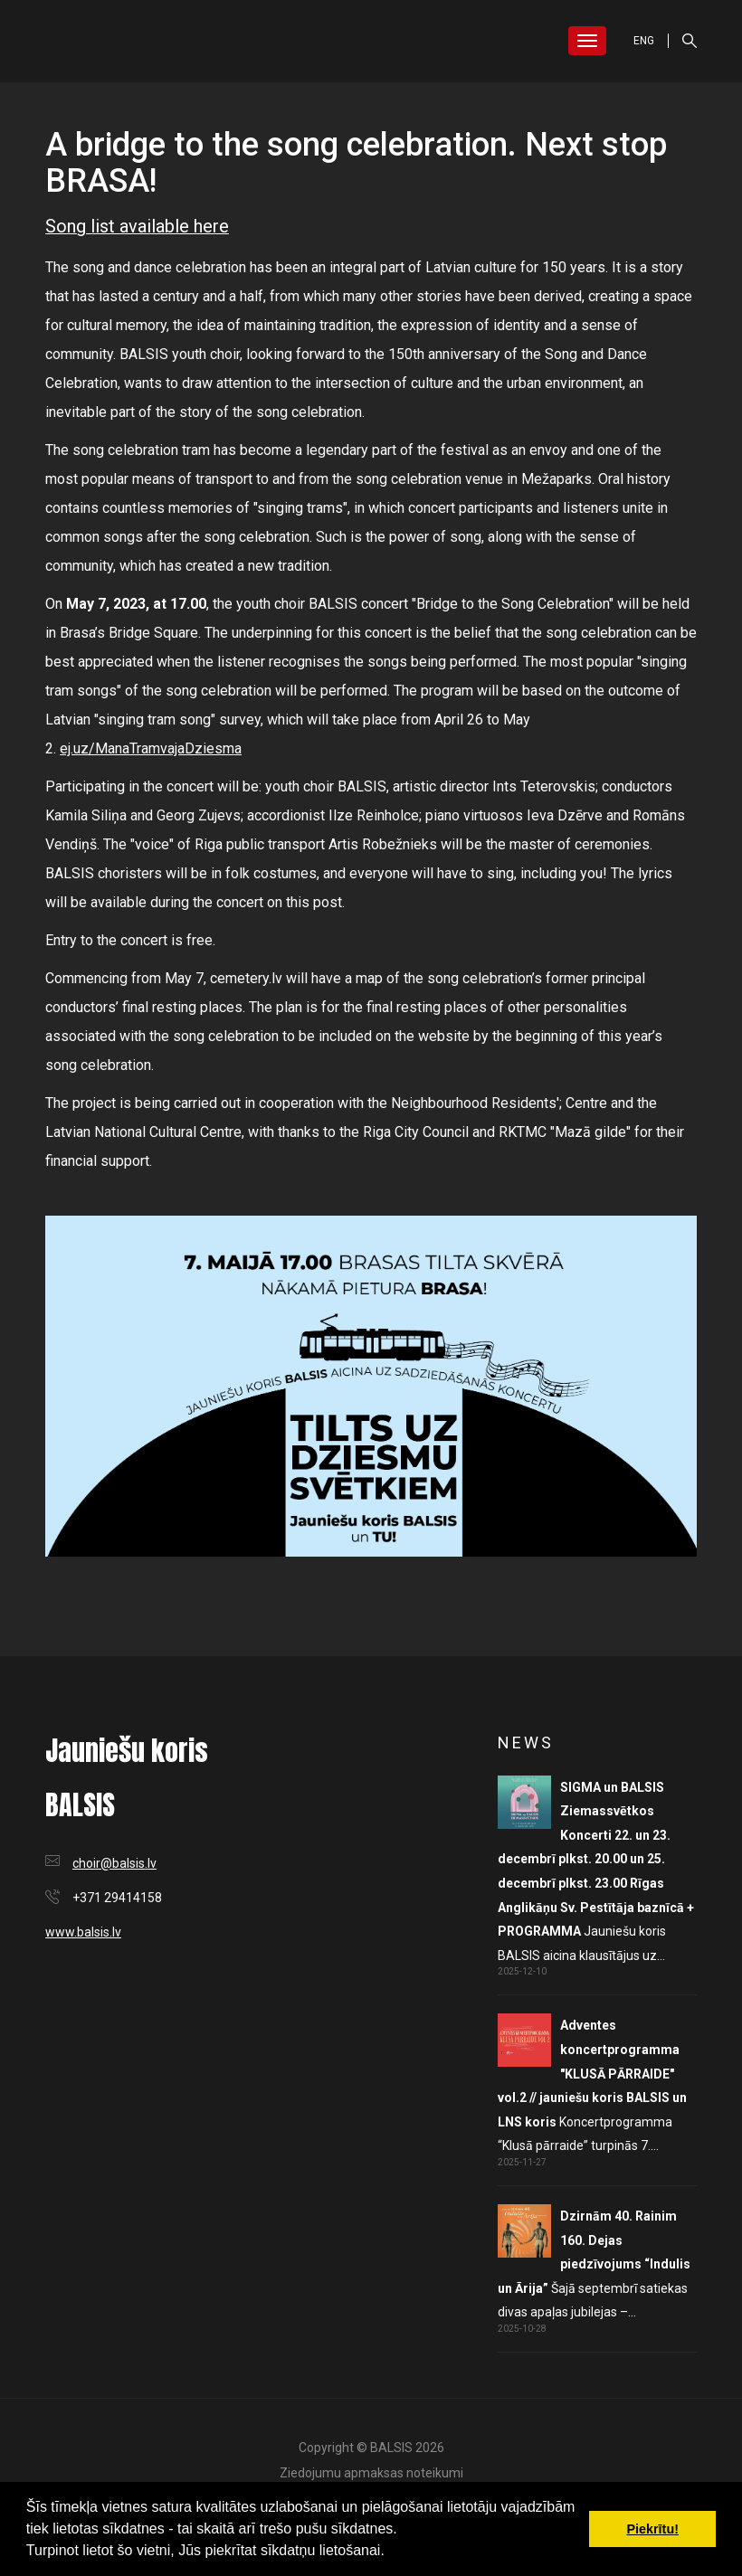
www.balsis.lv (83, 1932)
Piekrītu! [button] (652, 2529)
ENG (643, 40)
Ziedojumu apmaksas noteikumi (371, 2473)
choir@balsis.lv (114, 1863)
